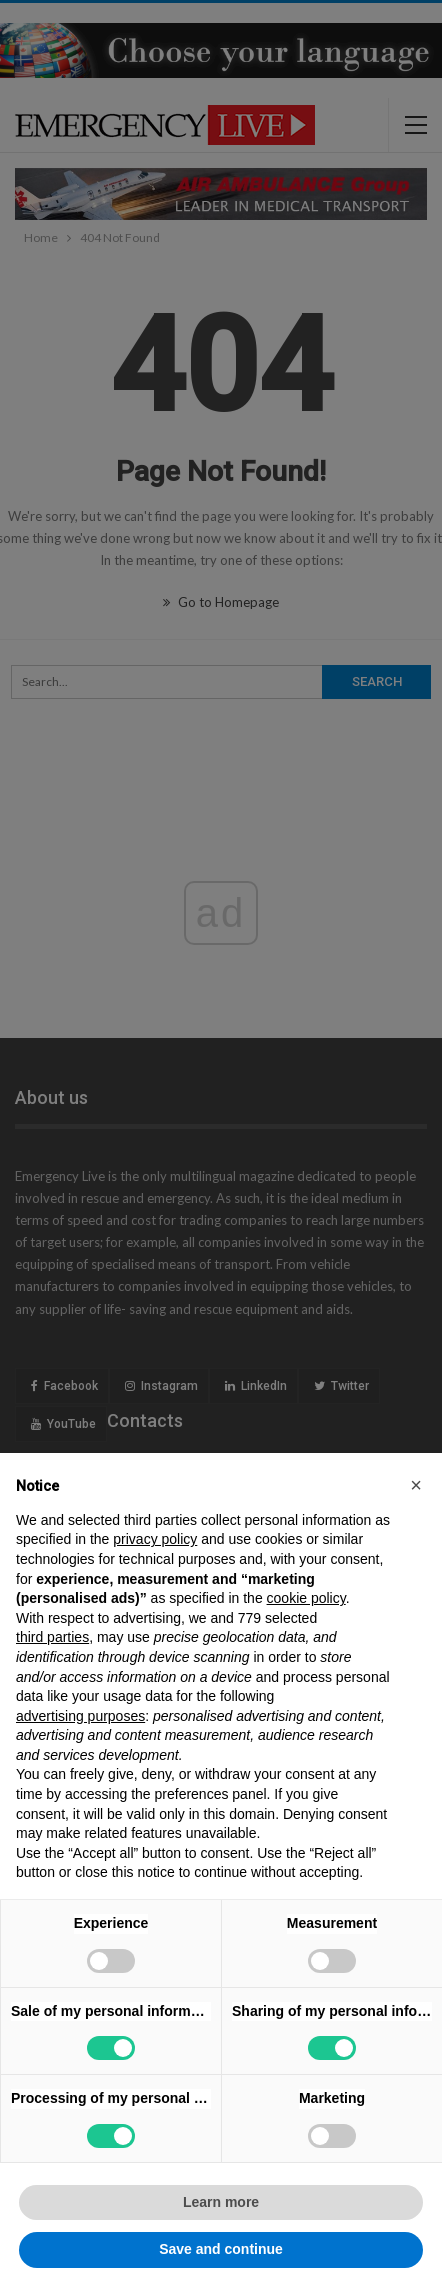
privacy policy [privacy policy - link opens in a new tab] (155, 1539)
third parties (52, 1637)
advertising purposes (80, 1716)
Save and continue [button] (221, 2249)
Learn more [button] (221, 2202)
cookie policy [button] (306, 1598)
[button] (416, 1485)
